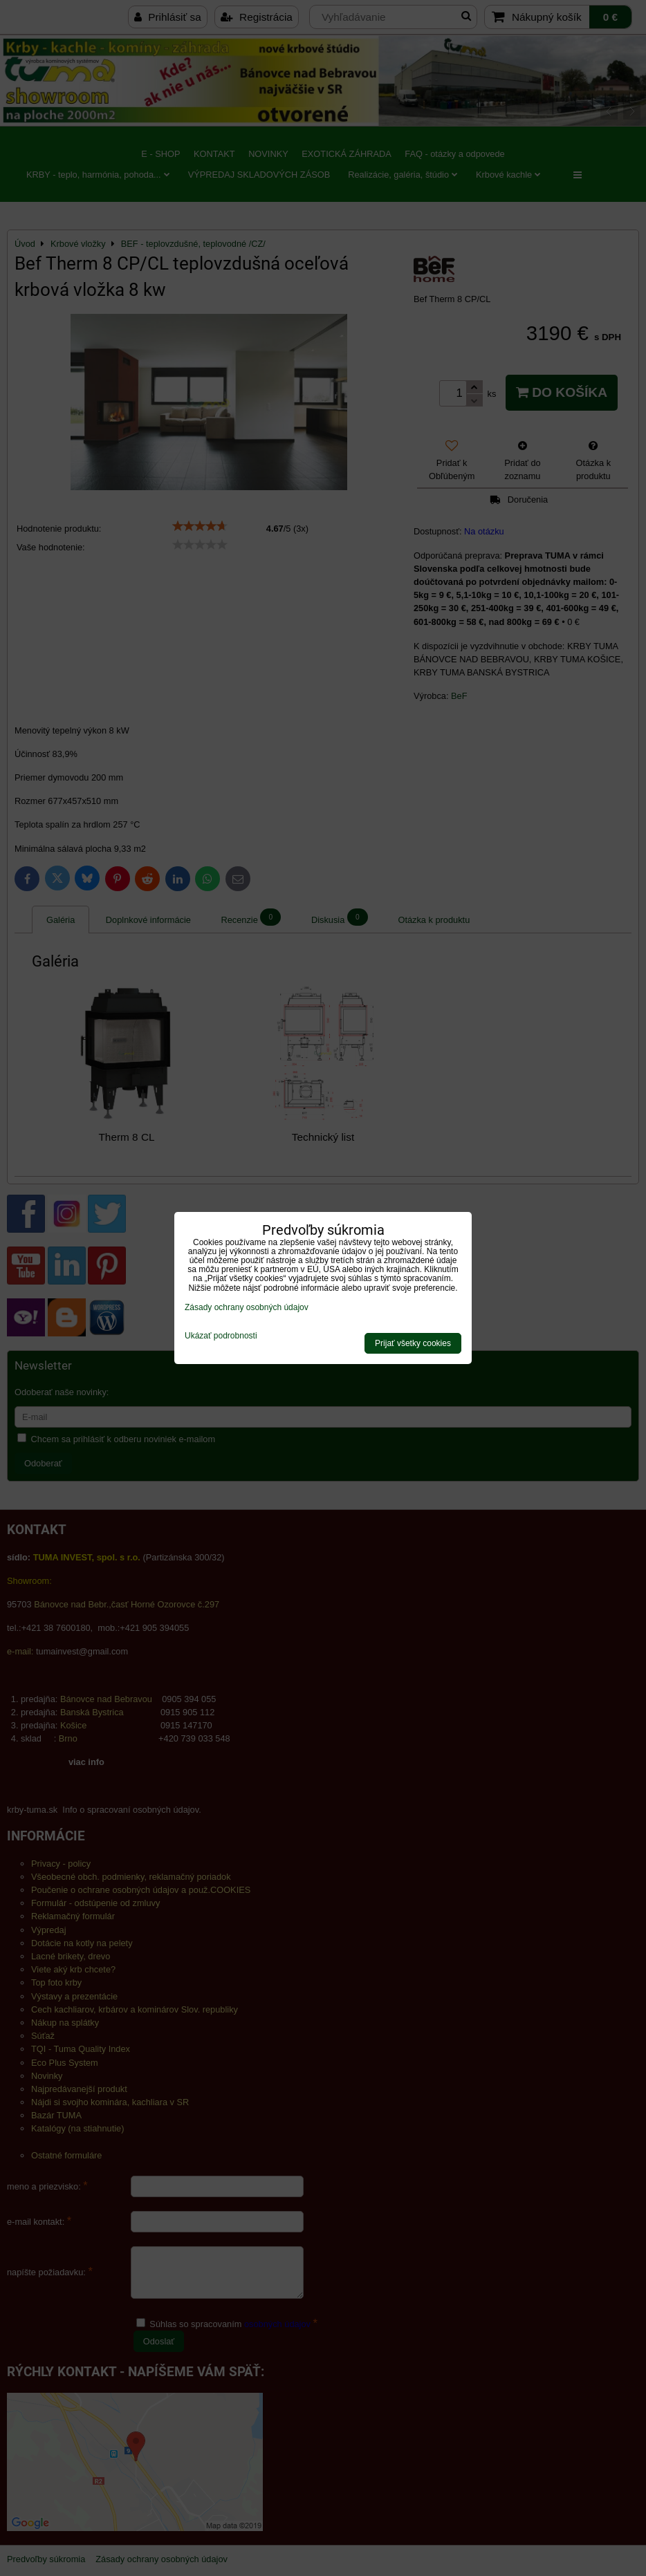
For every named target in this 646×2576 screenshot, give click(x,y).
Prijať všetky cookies (413, 1343)
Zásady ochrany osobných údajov (246, 1307)
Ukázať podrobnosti (221, 1336)
